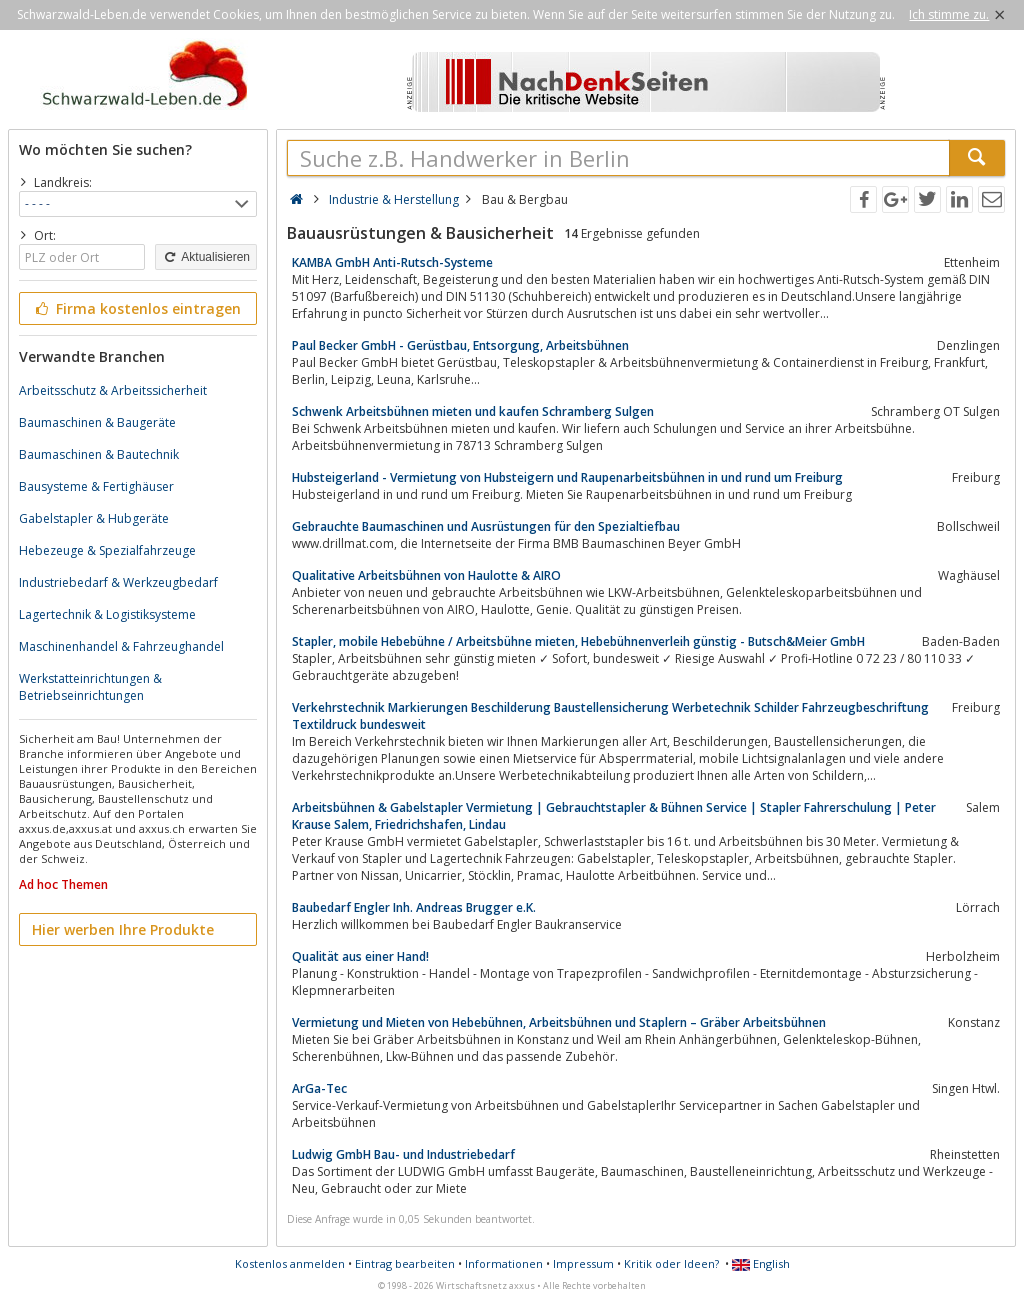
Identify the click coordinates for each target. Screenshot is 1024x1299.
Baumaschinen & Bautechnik (99, 454)
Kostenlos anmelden (290, 1263)
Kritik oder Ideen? (671, 1263)
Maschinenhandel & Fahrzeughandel (121, 646)
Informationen (504, 1263)
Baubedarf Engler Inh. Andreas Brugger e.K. (414, 907)
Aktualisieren (206, 257)
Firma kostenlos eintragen (136, 308)
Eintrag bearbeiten (405, 1263)
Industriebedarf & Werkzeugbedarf (118, 582)
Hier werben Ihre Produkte (123, 929)
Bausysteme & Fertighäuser (96, 486)
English (761, 1263)
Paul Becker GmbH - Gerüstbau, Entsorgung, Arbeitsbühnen (460, 345)
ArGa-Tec (319, 1088)
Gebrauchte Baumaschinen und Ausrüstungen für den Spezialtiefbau (486, 526)
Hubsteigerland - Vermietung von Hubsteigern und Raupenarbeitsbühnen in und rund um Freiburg (567, 477)
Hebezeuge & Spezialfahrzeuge (107, 550)
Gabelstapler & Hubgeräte (94, 518)
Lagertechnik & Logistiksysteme (107, 614)
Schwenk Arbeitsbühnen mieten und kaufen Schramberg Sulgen (473, 411)
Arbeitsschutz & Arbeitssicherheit (113, 390)
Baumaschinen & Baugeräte (97, 422)
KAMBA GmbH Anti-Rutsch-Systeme (392, 262)
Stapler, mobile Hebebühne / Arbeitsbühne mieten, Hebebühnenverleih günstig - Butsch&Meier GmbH (578, 641)
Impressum (583, 1263)
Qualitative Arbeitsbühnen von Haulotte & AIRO (426, 575)
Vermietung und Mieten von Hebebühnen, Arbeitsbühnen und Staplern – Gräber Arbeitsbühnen (559, 1022)
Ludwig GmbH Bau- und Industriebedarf (403, 1154)
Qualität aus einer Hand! (360, 956)
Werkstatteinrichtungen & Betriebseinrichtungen (90, 687)
